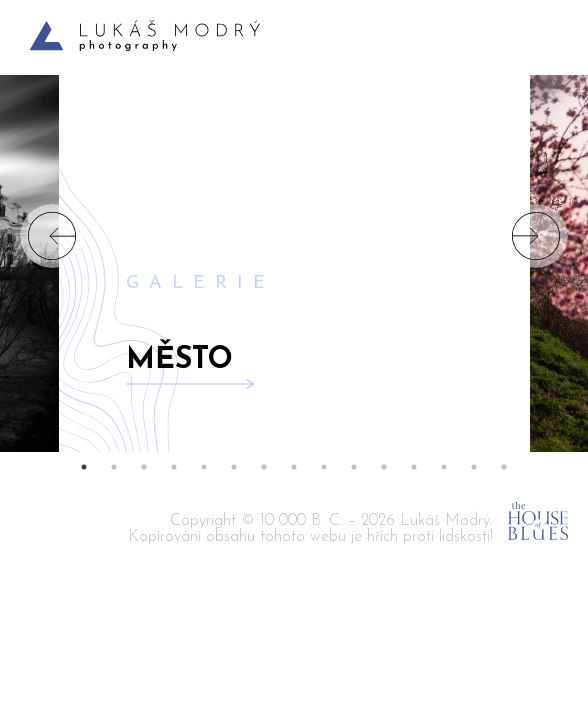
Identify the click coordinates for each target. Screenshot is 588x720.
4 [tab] (174, 467)
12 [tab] (414, 467)
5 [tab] (204, 467)
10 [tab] (354, 467)
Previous (52, 236)
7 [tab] (264, 467)
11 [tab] (384, 467)
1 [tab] (84, 467)
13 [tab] (444, 467)
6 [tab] (234, 467)
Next (536, 236)
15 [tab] (504, 467)
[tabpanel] (294, 236)
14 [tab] (474, 467)
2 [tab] (114, 467)
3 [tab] (144, 467)
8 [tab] (294, 467)
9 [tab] (324, 467)
